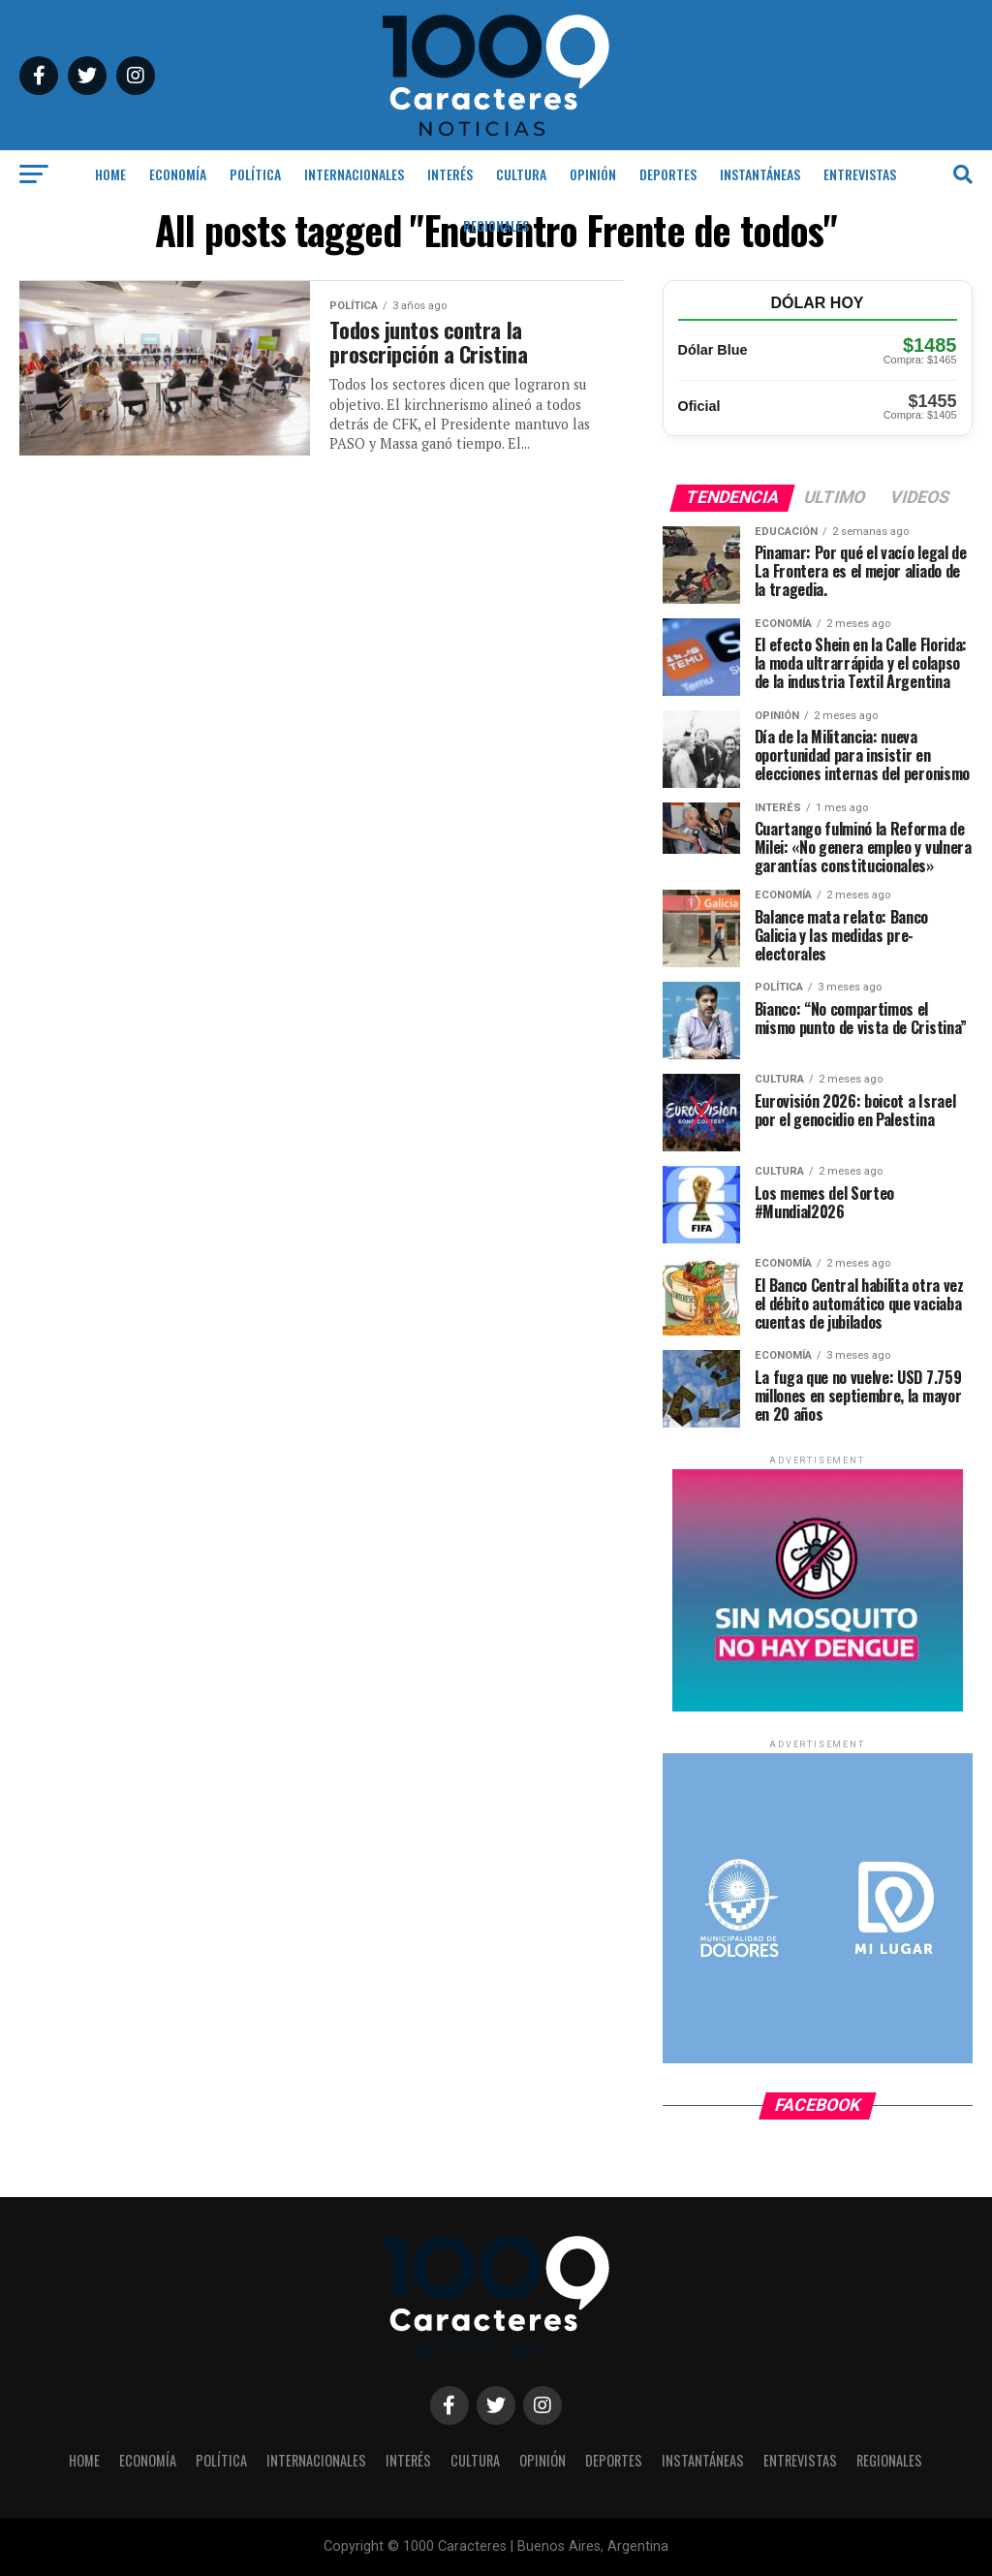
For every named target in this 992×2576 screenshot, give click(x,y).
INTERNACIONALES (354, 174)
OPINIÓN (593, 174)
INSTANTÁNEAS (760, 174)
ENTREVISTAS (859, 174)
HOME (110, 174)
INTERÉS (450, 174)
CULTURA (521, 174)
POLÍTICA (255, 174)
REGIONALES (496, 225)
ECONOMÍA (177, 174)
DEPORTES (668, 174)
